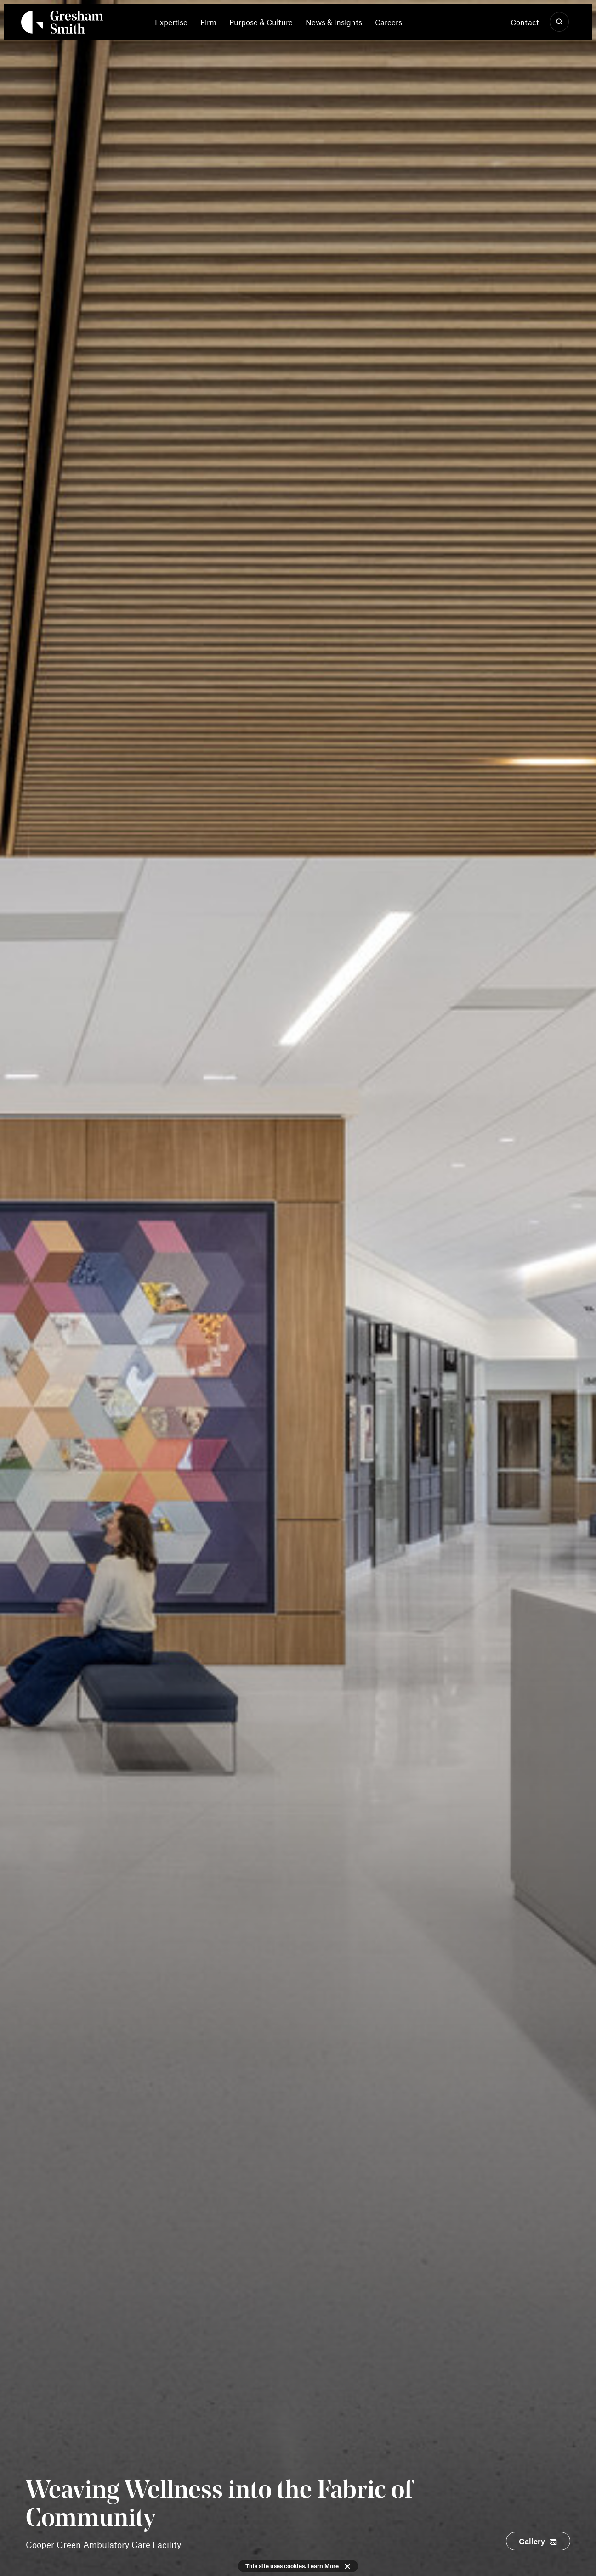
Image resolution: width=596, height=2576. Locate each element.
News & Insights (334, 22)
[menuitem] (174, 22)
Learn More (323, 2566)
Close (347, 2566)
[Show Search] (559, 22)
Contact (525, 22)
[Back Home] (62, 24)
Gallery (532, 2541)
